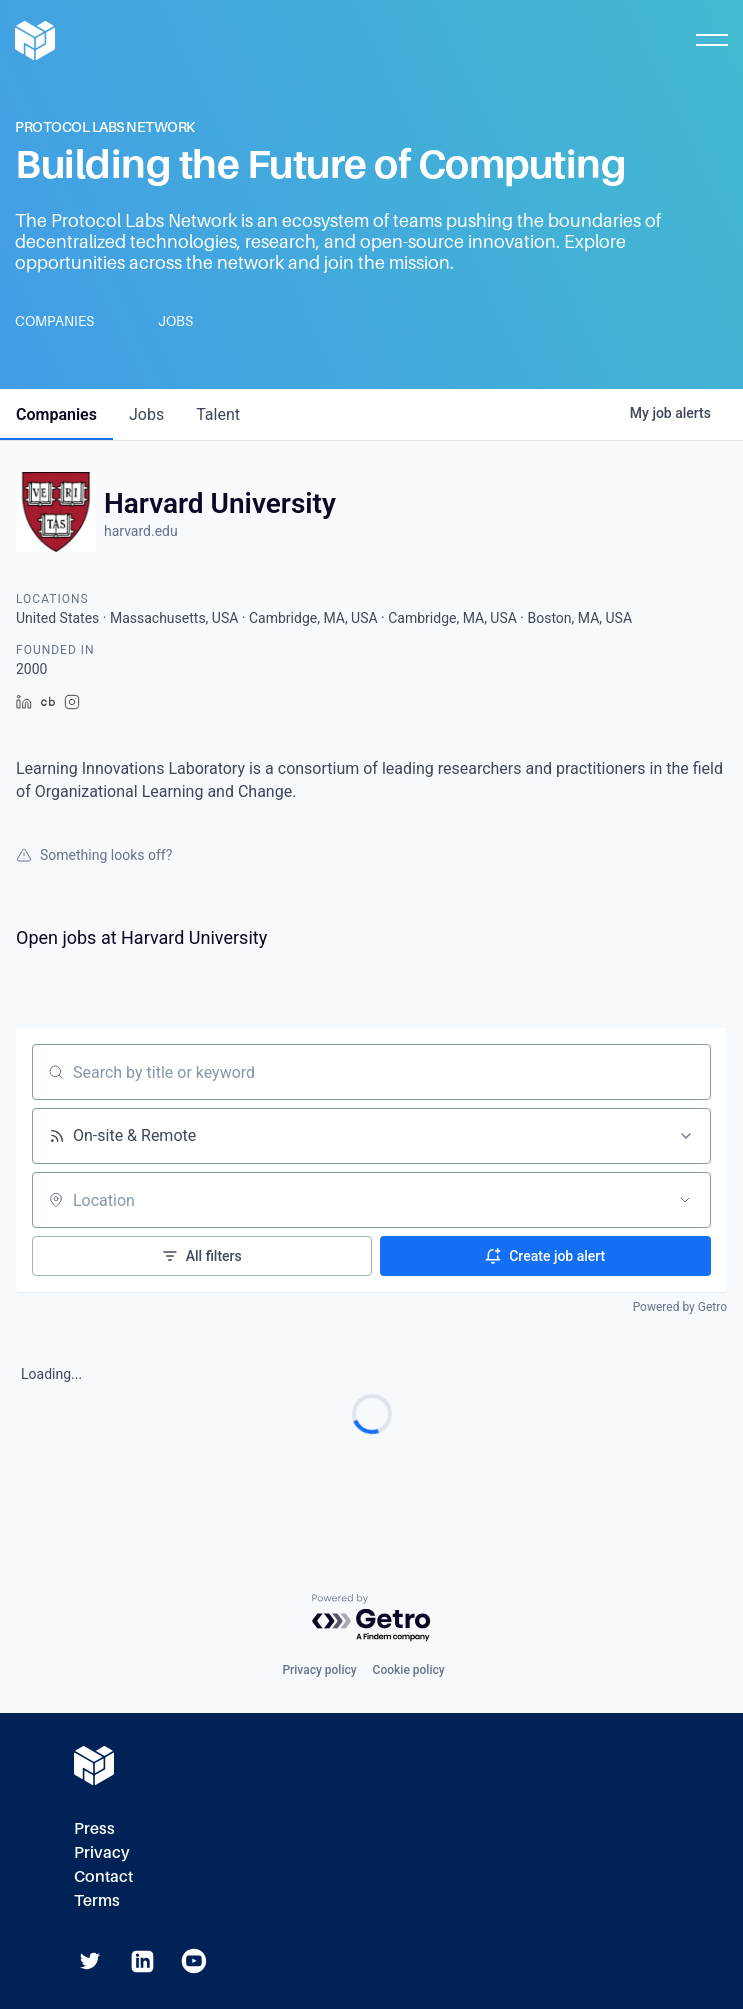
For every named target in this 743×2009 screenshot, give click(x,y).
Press (94, 1828)
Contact (103, 1876)
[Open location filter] (685, 1200)
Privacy (102, 1852)
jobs (146, 414)
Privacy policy (319, 1670)
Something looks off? (94, 855)
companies (56, 414)
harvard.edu (141, 531)
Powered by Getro (680, 1307)
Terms (97, 1900)
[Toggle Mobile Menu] (712, 40)
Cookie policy (409, 1670)
